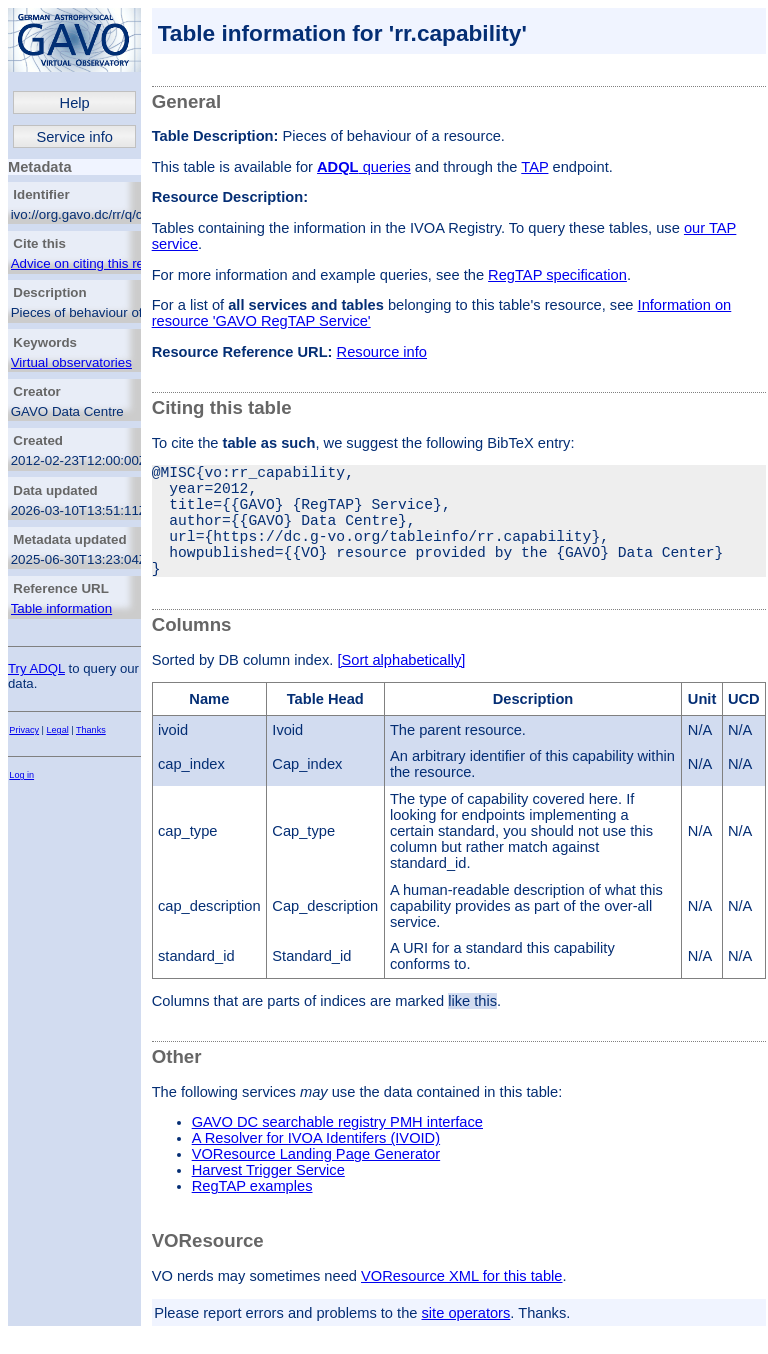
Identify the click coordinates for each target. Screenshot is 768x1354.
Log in (21, 775)
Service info (74, 137)
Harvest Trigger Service (268, 1198)
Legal (58, 730)
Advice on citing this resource (97, 263)
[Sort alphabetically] (401, 688)
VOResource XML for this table (461, 1304)
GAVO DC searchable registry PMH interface (337, 1150)
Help (75, 103)
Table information (62, 608)
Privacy (24, 730)
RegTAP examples (252, 1214)
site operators (466, 1341)
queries (364, 167)
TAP (534, 167)
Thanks (91, 730)
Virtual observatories (71, 362)
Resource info (382, 352)
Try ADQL (36, 668)
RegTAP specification (557, 275)
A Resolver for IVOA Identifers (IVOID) (316, 1166)
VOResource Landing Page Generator (316, 1182)
